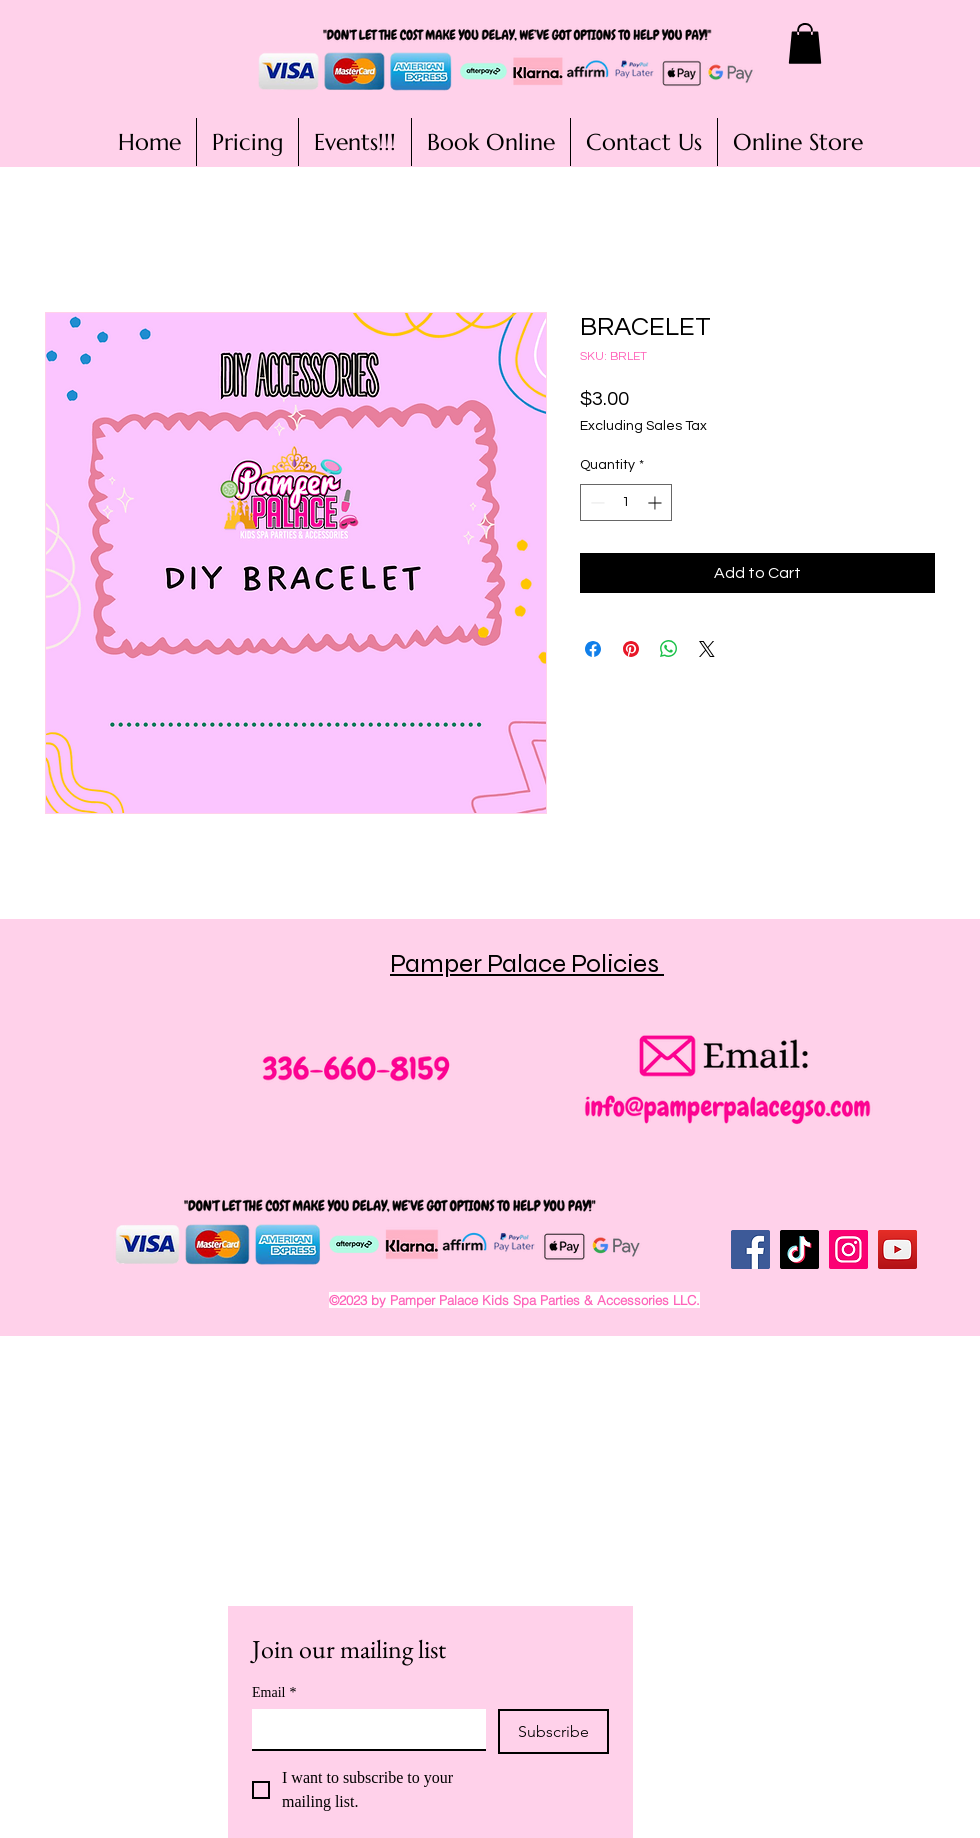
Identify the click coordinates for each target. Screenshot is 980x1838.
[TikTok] (799, 1249)
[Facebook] (750, 1249)
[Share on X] (707, 649)
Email (274, 1692)
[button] (805, 43)
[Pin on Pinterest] (631, 649)
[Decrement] (595, 502)
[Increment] (656, 502)
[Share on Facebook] (593, 649)
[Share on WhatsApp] (669, 649)
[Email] (363, 1729)
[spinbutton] (626, 502)
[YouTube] (897, 1249)
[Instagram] (848, 1249)
